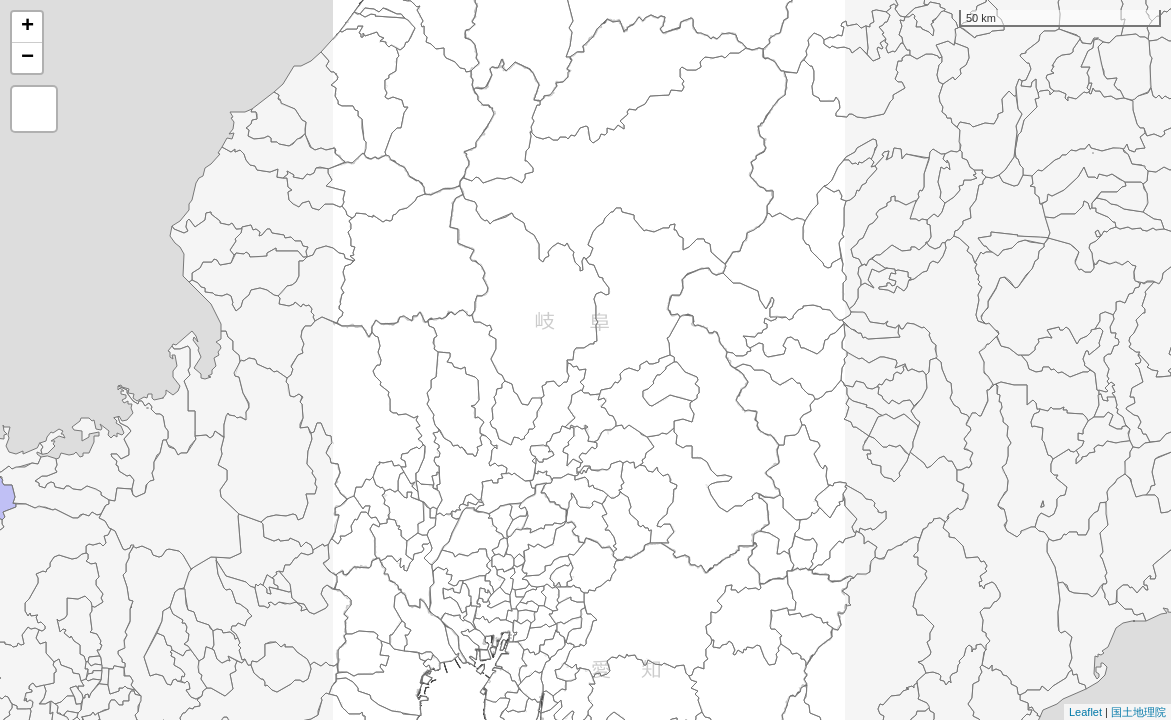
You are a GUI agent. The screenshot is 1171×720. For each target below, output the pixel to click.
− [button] (27, 58)
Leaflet (1085, 712)
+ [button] (27, 27)
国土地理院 (1138, 712)
